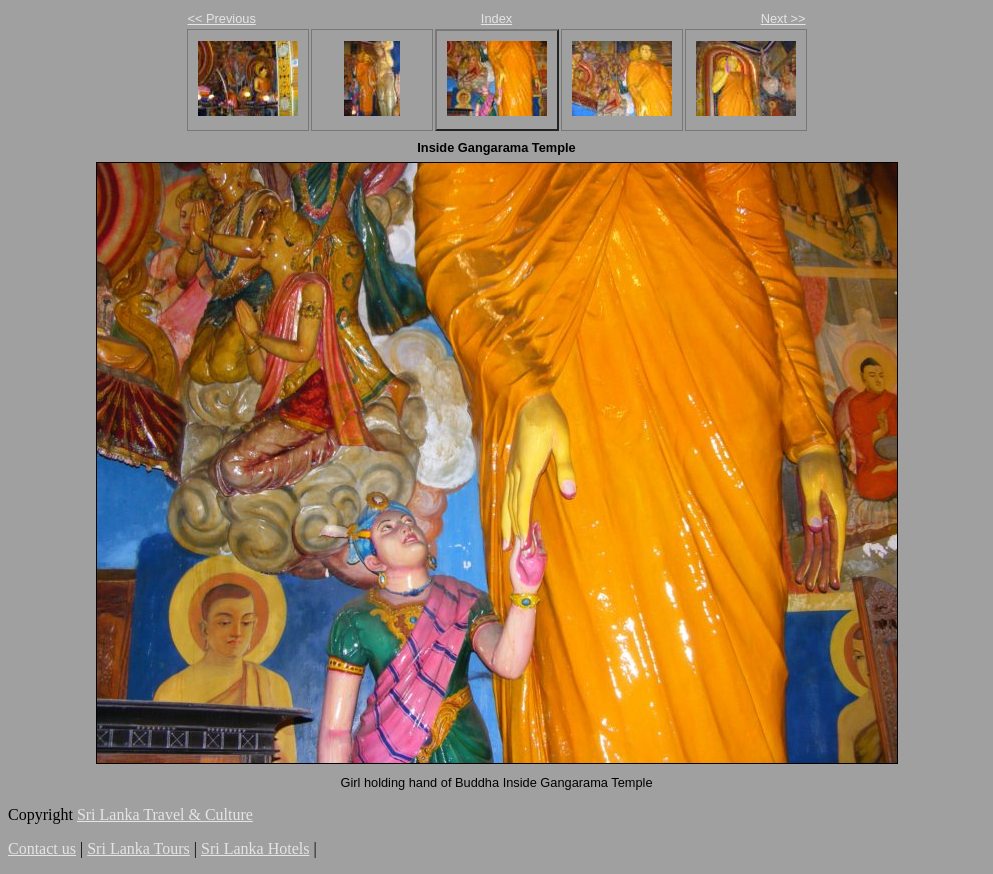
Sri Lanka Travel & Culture (165, 814)
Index (496, 18)
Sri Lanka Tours (138, 848)
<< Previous (222, 18)
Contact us (42, 848)
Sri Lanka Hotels (255, 848)
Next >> (783, 18)
